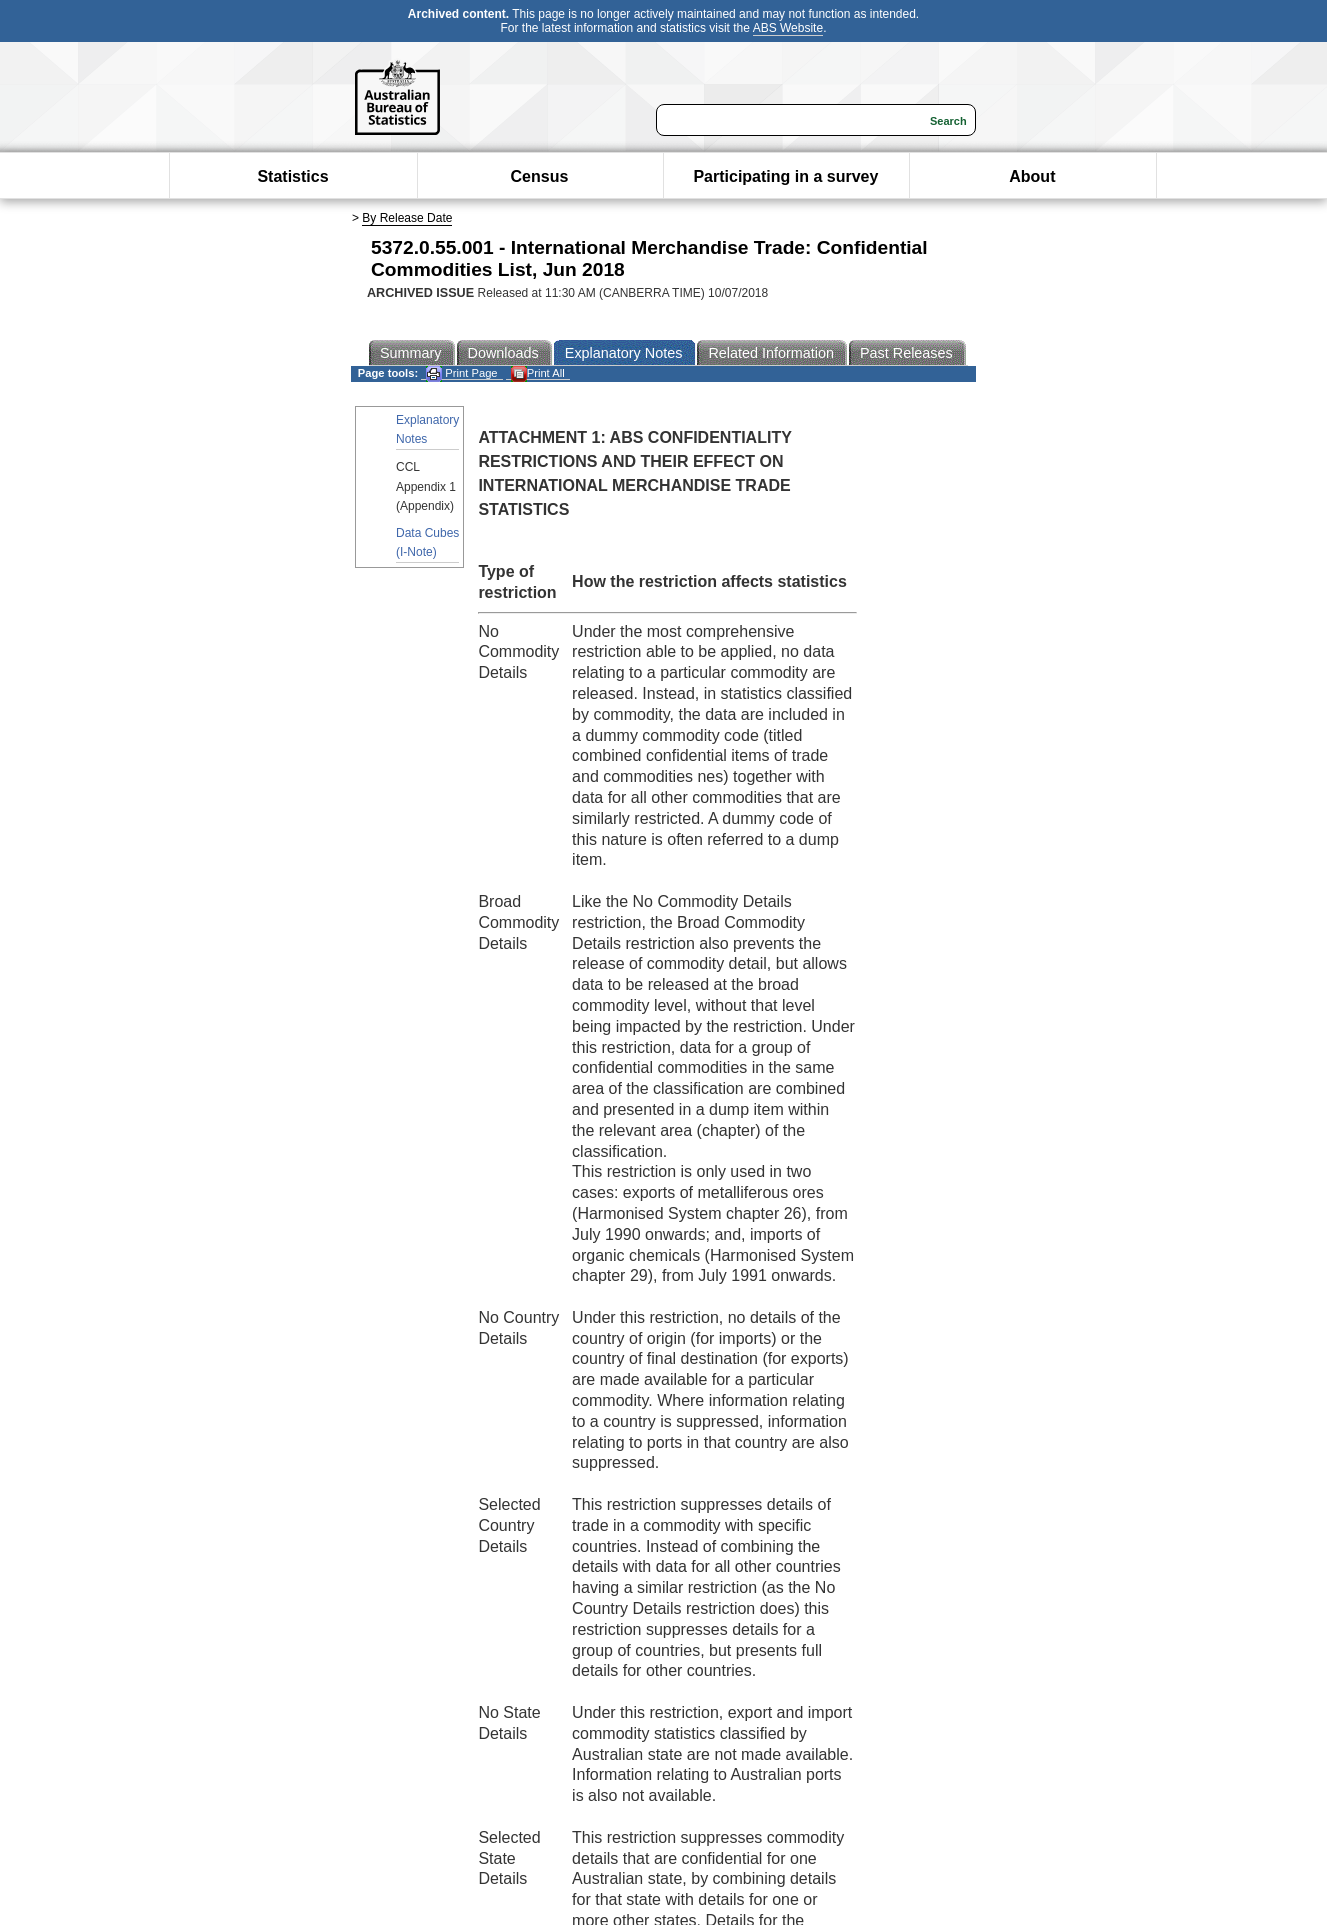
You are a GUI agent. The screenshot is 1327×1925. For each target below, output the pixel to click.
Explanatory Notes (427, 429)
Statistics (292, 176)
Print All (538, 373)
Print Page (461, 373)
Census (540, 176)
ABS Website (788, 28)
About (1032, 176)
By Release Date (407, 218)
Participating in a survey (785, 176)
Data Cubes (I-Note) (427, 542)
